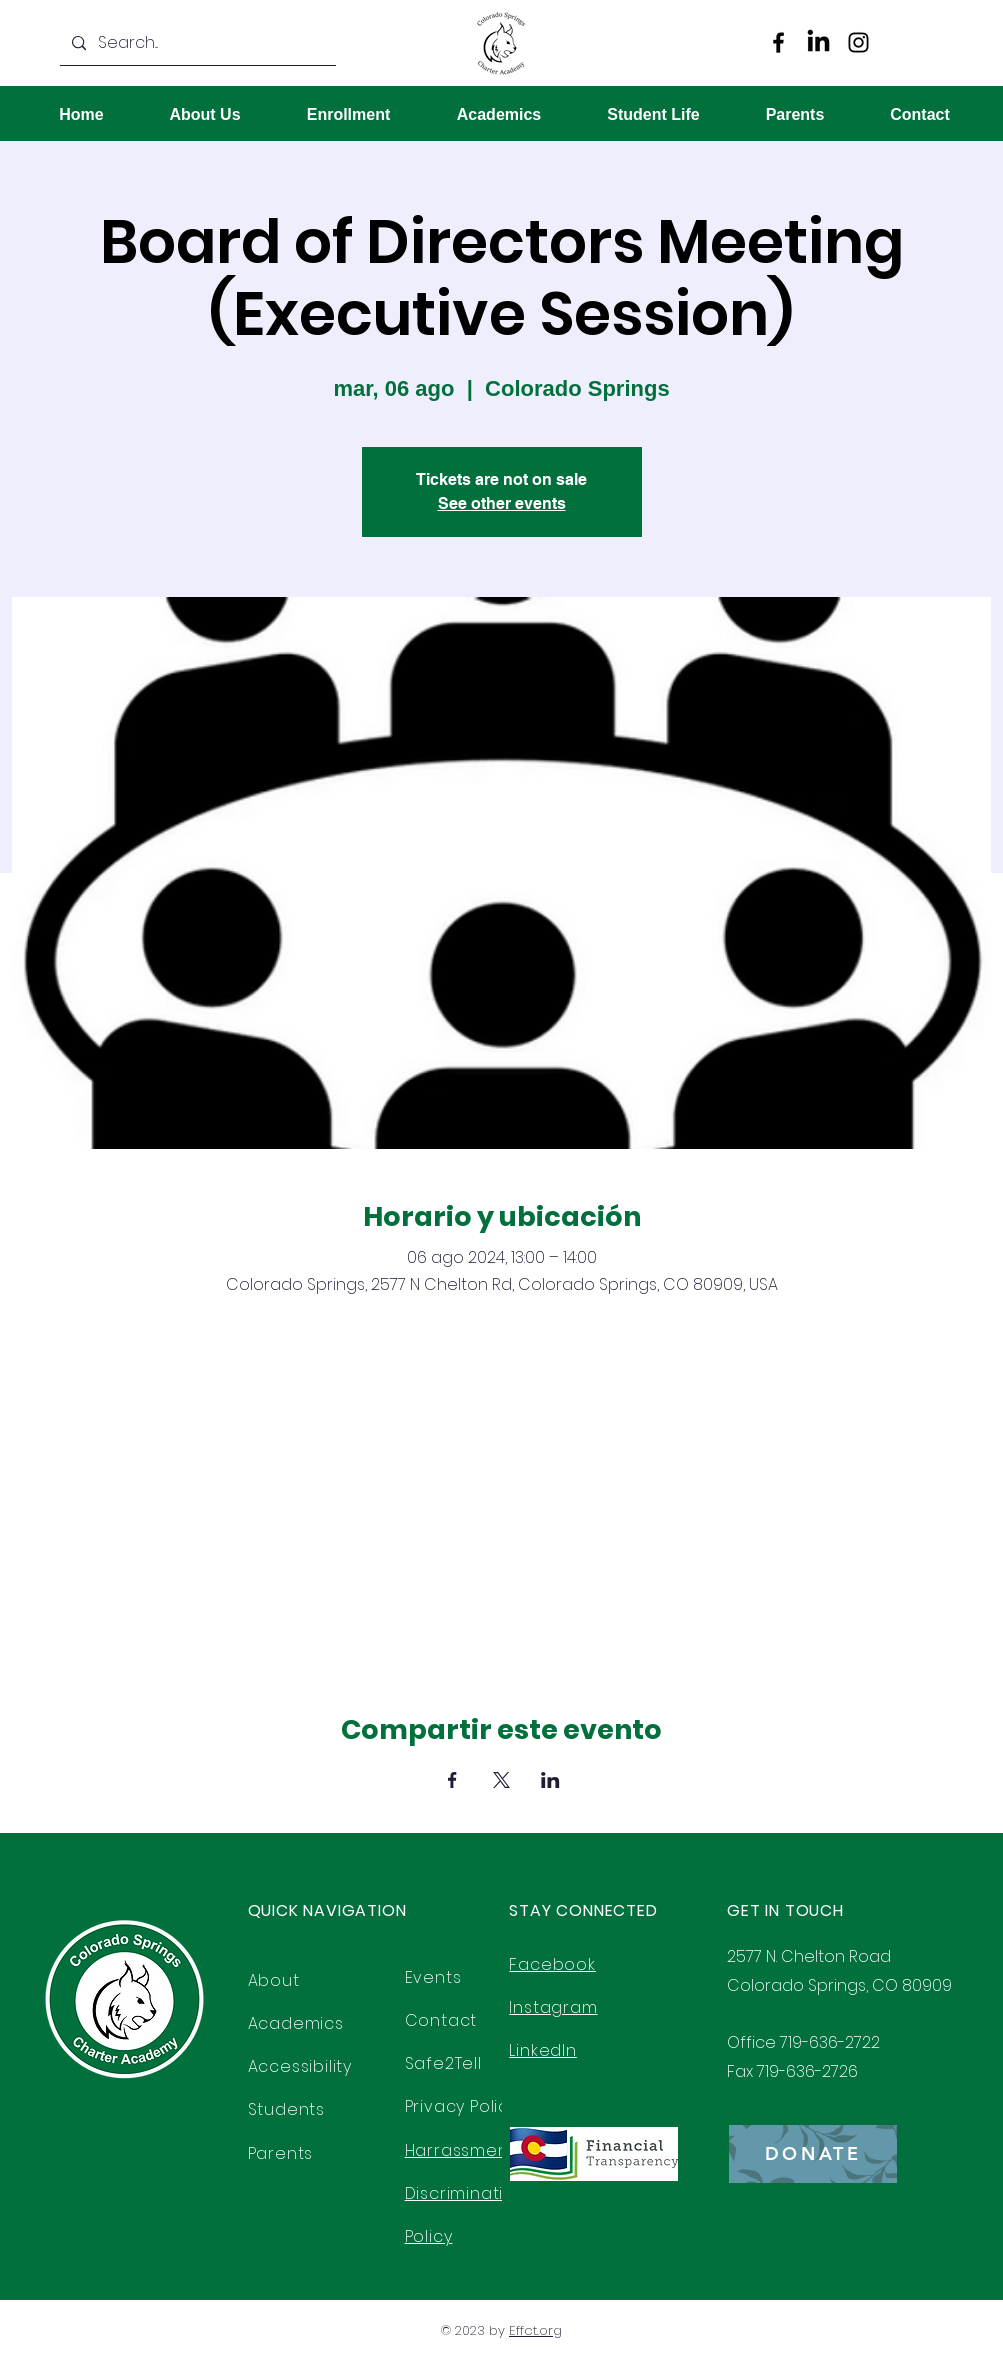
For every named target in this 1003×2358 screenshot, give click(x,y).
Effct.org (535, 2330)
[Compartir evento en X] (501, 1780)
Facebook (552, 1964)
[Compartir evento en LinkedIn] (550, 1780)
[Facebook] (778, 42)
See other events (502, 503)
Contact (441, 2020)
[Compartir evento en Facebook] (452, 1780)
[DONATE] (813, 2154)
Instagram (553, 2007)
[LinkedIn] (818, 42)
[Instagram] (858, 42)
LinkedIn (542, 2050)
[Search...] (206, 43)
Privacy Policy (461, 2106)
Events (433, 1977)
